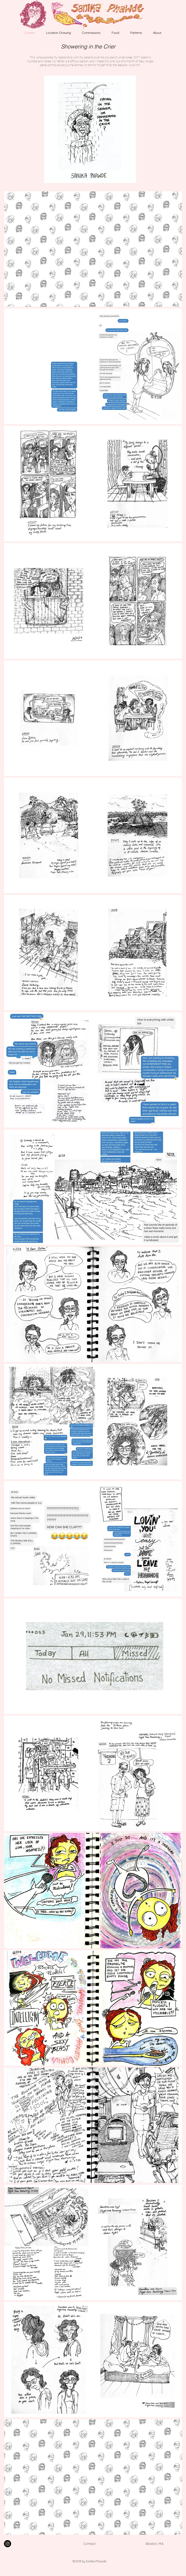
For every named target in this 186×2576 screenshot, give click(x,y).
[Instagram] (7, 2543)
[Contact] (89, 2543)
